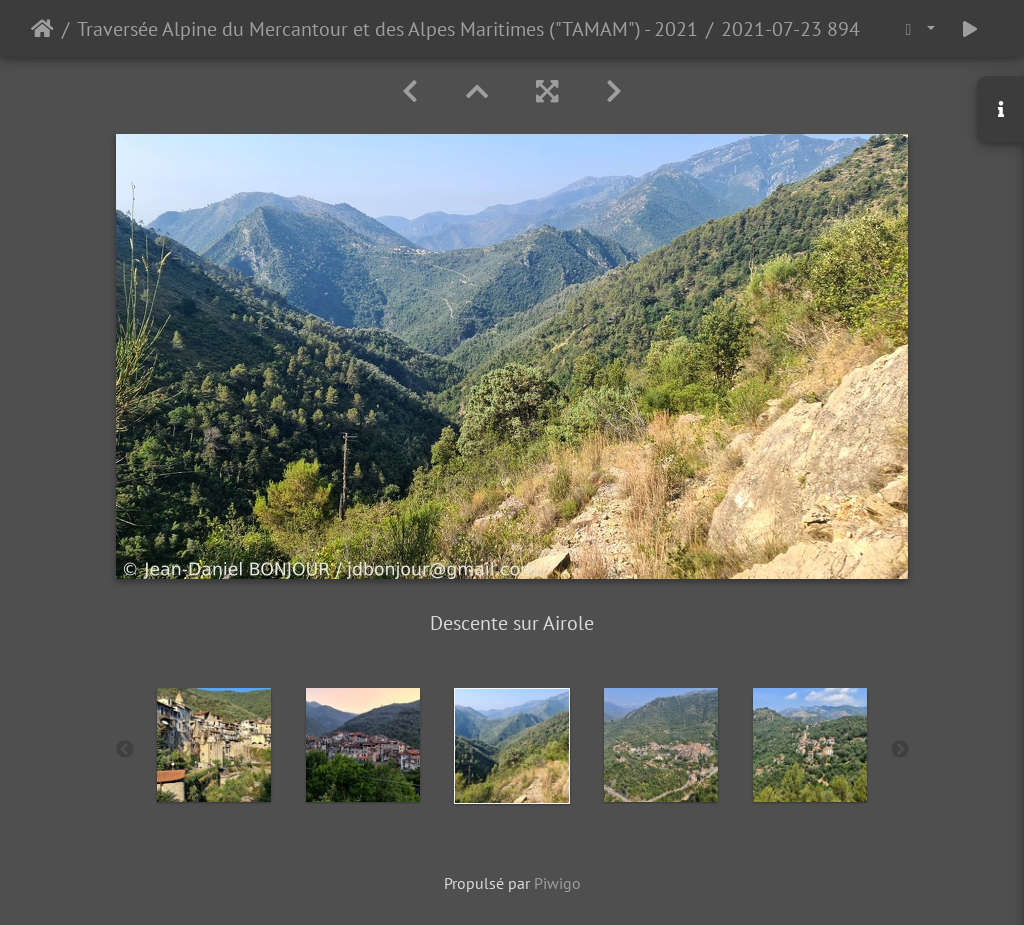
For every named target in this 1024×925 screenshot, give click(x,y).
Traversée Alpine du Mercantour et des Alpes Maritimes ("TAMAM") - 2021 (387, 29)
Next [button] (900, 750)
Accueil (42, 29)
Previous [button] (125, 750)
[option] (214, 745)
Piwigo (557, 883)
